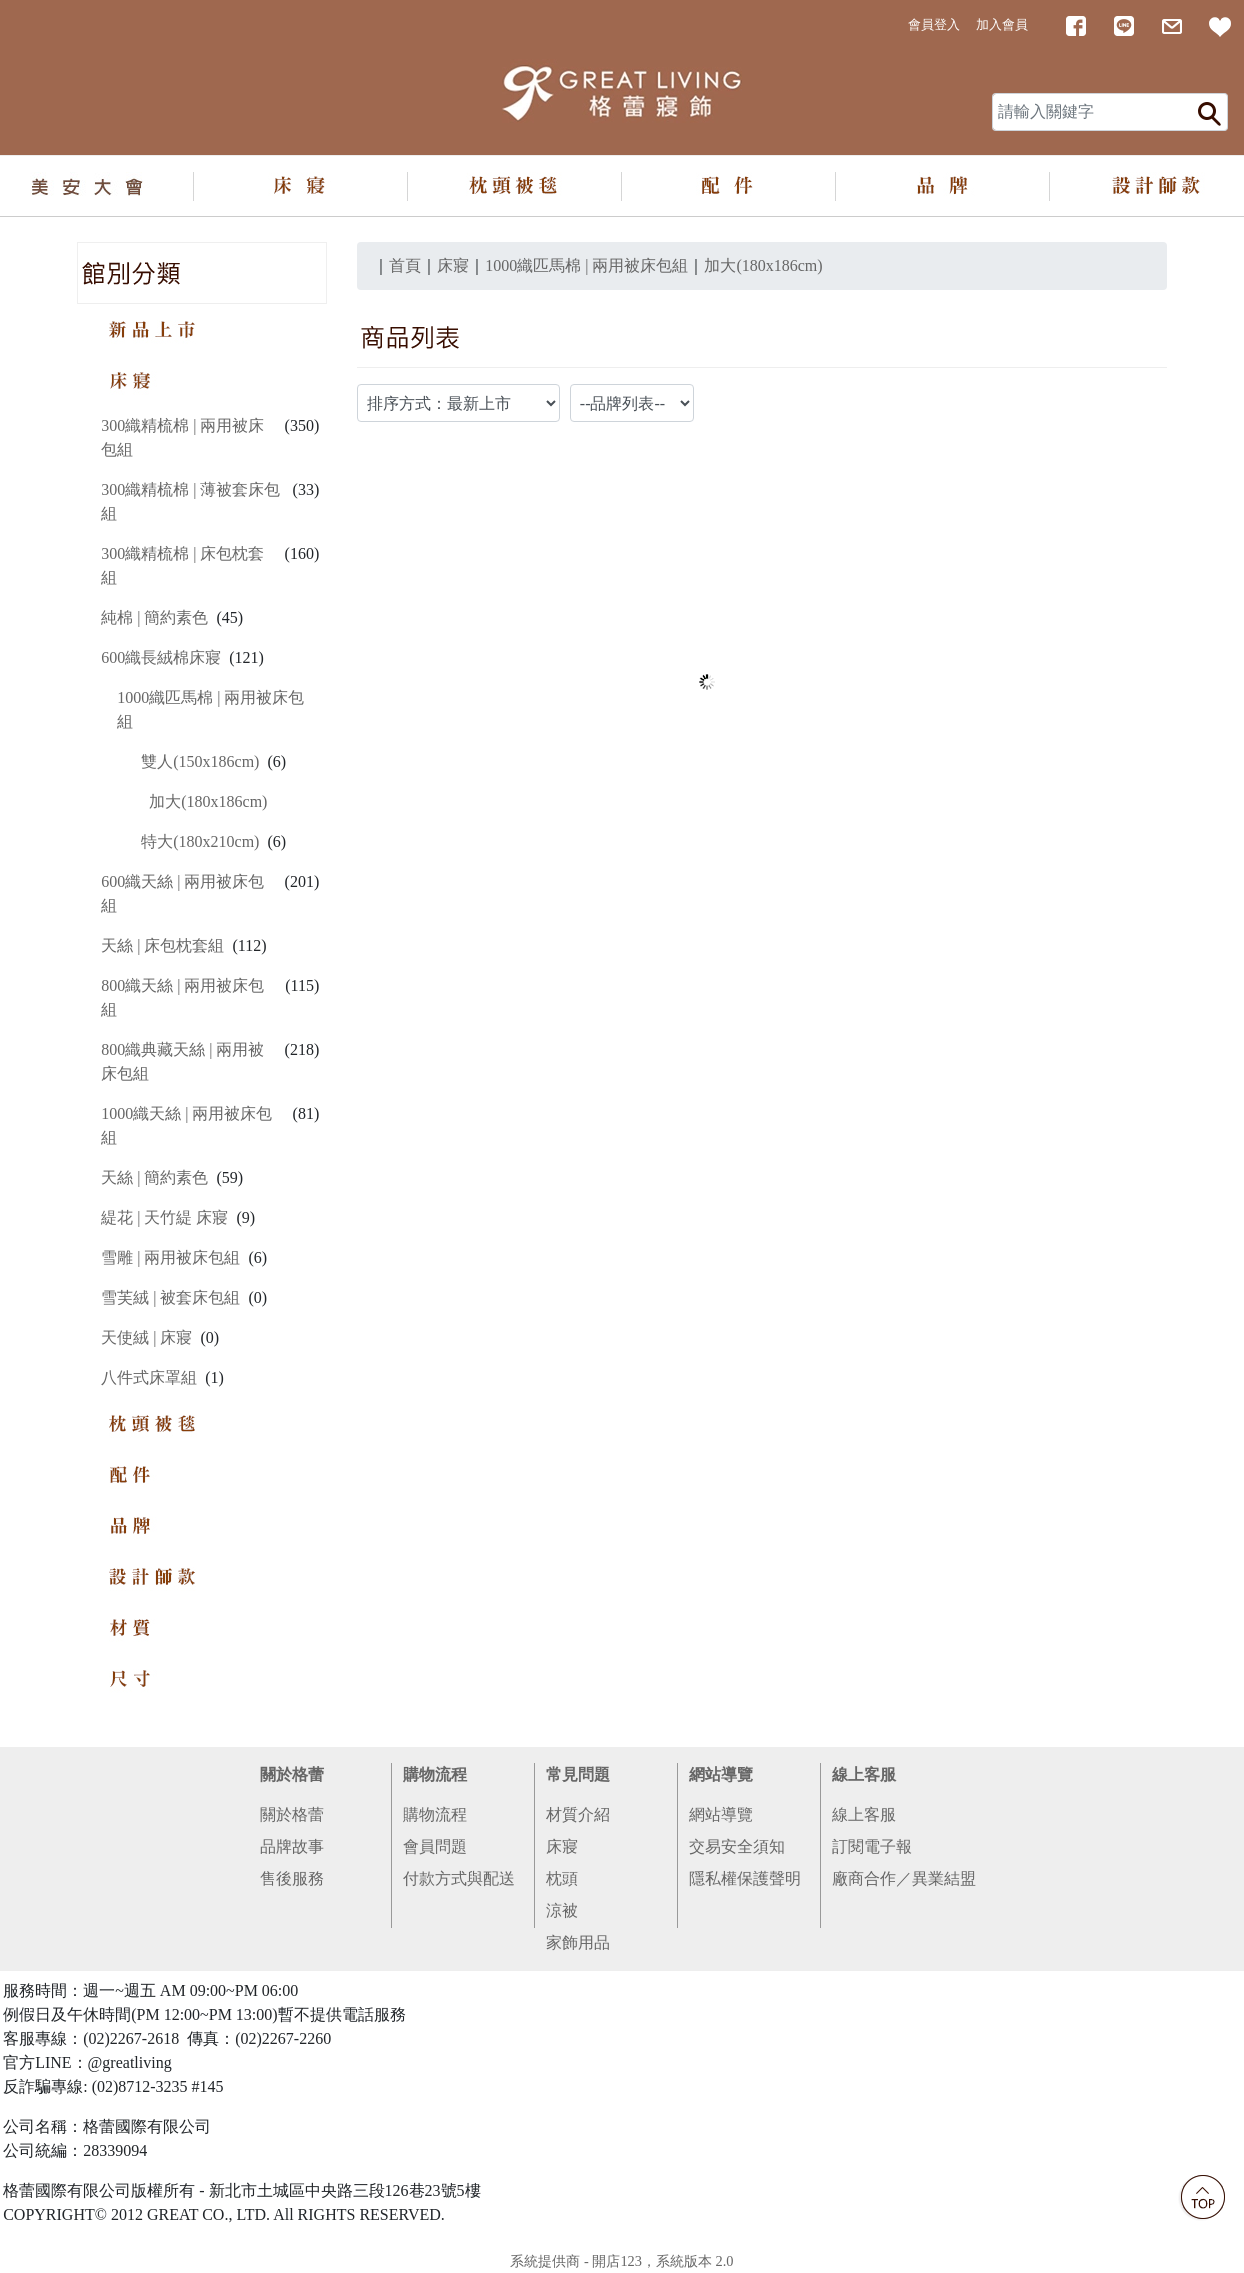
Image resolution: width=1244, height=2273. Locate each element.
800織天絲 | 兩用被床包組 (182, 997)
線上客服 (864, 1774)
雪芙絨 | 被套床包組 (170, 1297)
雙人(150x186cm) (200, 761)
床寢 (562, 1846)
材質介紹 (578, 1814)
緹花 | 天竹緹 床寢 (164, 1217)
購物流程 (435, 1774)
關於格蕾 (292, 1774)
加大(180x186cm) (208, 801)
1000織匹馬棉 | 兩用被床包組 (210, 709)
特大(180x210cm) (200, 841)
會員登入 (934, 25)
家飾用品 (578, 1942)
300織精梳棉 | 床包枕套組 (182, 565)
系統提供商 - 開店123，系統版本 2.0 (621, 2261)
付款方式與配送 (459, 1878)
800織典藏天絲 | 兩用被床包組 (182, 1061)
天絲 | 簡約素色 (154, 1177)
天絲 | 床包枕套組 (162, 945)
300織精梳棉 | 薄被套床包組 (190, 501)
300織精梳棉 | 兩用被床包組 (182, 437)
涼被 (562, 1910)
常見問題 (578, 1774)
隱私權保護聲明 (745, 1878)
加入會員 (1002, 25)
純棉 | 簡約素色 (154, 617)
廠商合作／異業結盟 (904, 1878)
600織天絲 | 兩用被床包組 (182, 893)
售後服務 (292, 1878)
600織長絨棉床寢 (161, 657)
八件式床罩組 (149, 1377)
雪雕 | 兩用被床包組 (170, 1257)
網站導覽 (721, 1774)
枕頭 (562, 1878)
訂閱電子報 (872, 1846)
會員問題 (435, 1846)
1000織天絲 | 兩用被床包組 (186, 1125)
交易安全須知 (737, 1846)
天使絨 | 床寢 (146, 1337)
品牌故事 (292, 1846)
